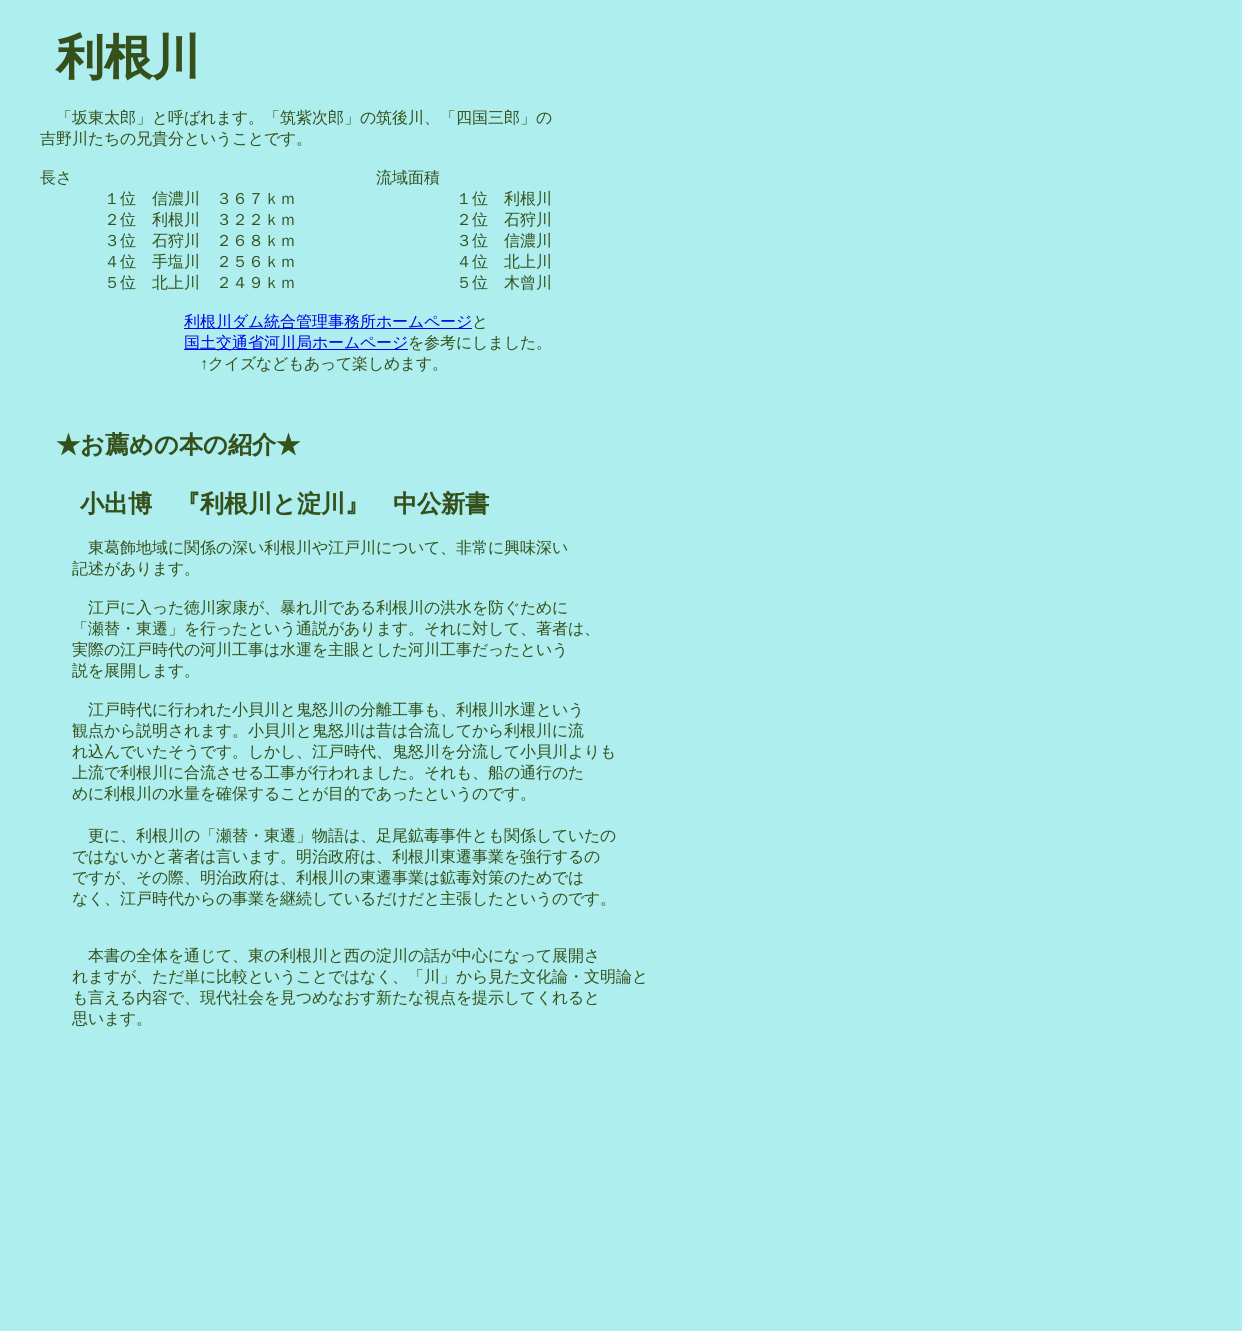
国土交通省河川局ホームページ (296, 342)
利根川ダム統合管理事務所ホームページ (328, 321)
